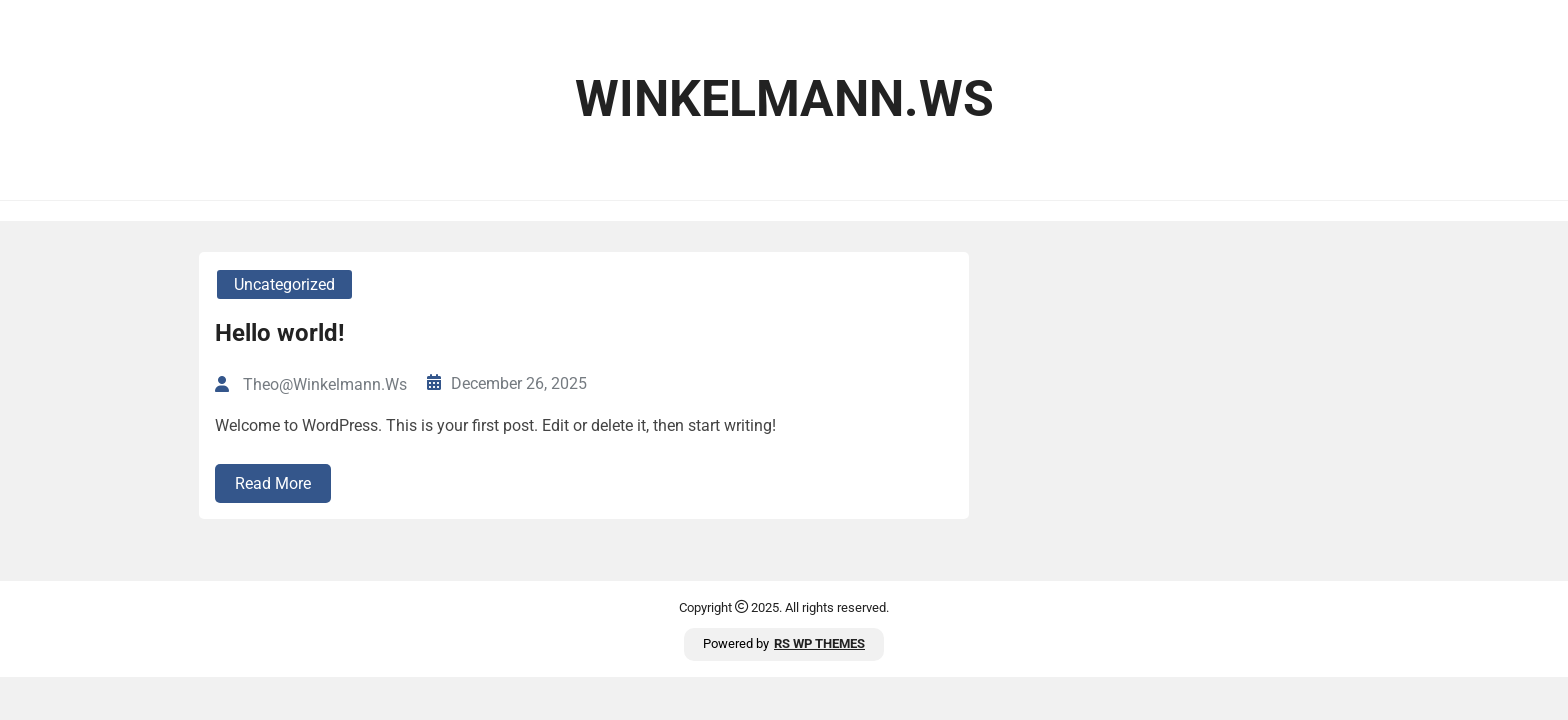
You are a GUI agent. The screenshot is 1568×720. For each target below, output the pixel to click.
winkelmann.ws (784, 99)
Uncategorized (284, 284)
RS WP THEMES (819, 643)
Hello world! (280, 333)
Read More (273, 483)
